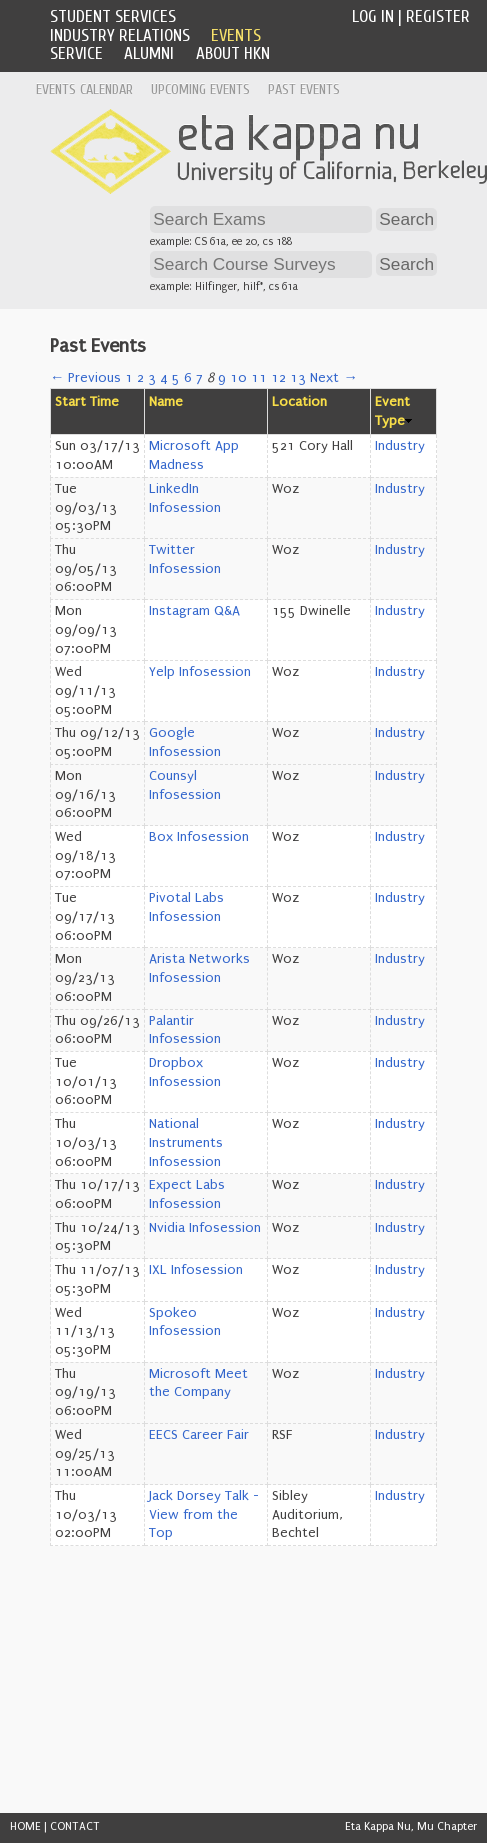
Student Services (113, 16)
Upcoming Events (200, 89)
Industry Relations (120, 35)
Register (438, 16)
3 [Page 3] (152, 378)
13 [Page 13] (298, 378)
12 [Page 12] (278, 378)
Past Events (304, 89)
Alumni (149, 53)
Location (299, 402)
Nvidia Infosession (205, 1228)
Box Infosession (199, 837)
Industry (400, 446)
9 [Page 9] (222, 378)
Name (166, 402)
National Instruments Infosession (186, 1142)
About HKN (233, 53)
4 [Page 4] (164, 378)
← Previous (85, 378)
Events (236, 35)
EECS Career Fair (199, 1435)
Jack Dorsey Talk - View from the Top (204, 1514)
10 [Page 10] (238, 378)
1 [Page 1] (129, 378)
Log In (373, 16)
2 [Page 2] (140, 378)
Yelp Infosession (200, 672)
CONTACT (75, 1826)
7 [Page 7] (199, 378)
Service (76, 53)
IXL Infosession (196, 1270)
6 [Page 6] (188, 378)
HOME (25, 1826)
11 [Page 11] (259, 378)
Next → (333, 378)
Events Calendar (84, 89)
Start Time (87, 402)
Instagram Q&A (194, 611)
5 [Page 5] (176, 378)
